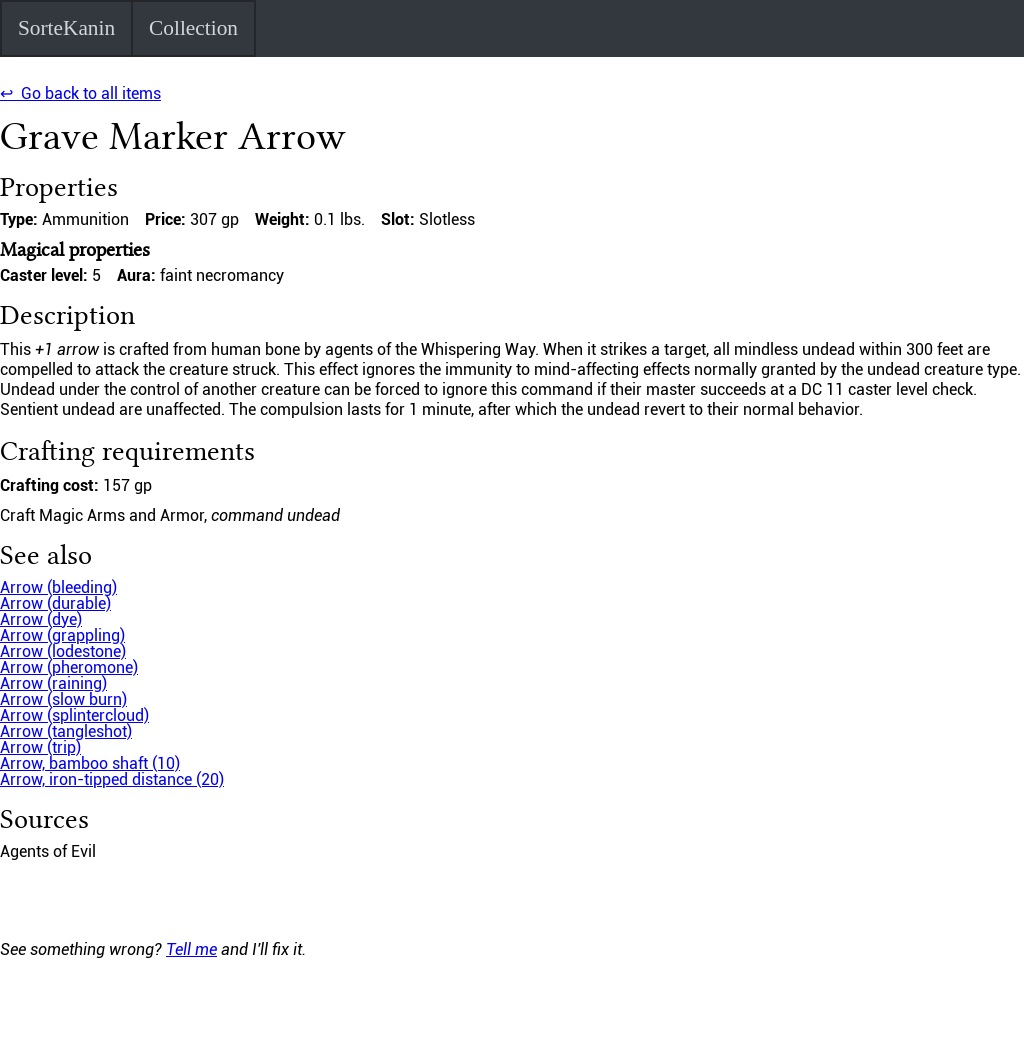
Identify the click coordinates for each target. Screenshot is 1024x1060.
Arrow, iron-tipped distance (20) (112, 779)
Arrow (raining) (53, 683)
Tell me (191, 949)
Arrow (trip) (40, 747)
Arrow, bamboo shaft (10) (90, 763)
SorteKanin (66, 28)
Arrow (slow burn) (63, 699)
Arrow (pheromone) (69, 667)
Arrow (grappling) (62, 635)
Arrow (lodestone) (63, 651)
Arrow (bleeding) (58, 587)
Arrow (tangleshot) (66, 731)
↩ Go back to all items (80, 93)
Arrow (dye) (41, 619)
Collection (193, 28)
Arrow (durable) (55, 603)
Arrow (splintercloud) (74, 715)
